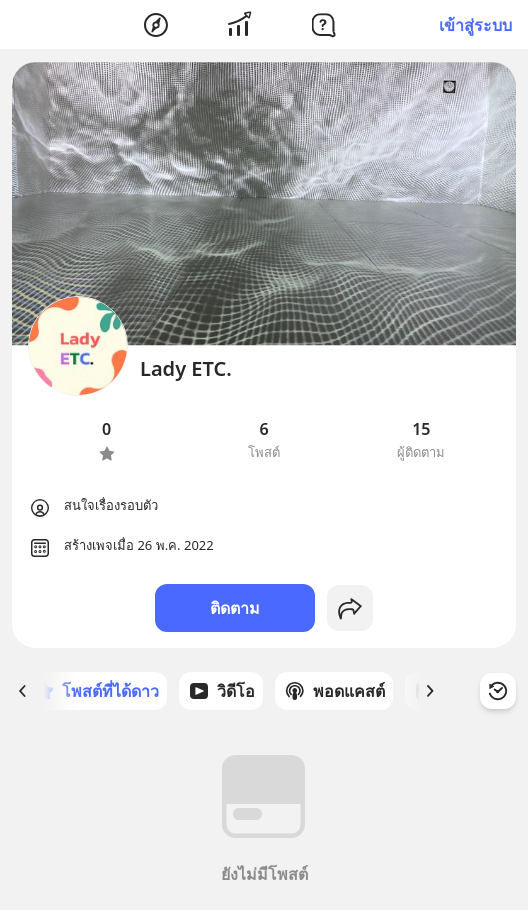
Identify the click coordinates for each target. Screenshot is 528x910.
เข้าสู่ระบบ (475, 25)
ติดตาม (235, 608)
